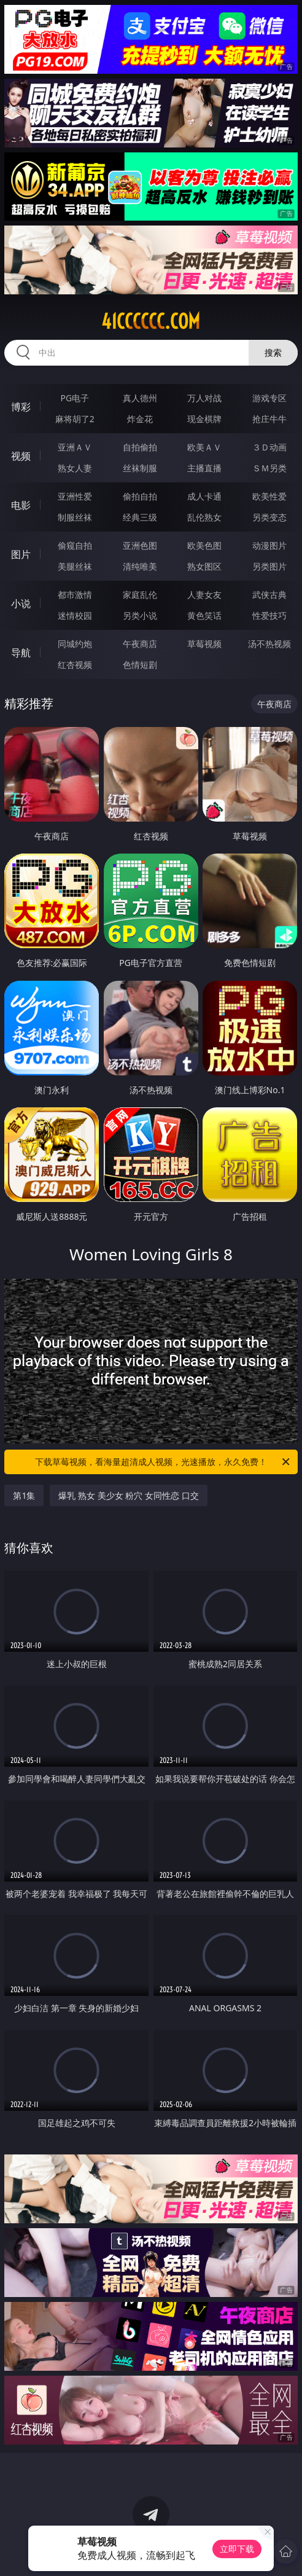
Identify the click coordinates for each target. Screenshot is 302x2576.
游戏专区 (269, 398)
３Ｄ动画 (269, 447)
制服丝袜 (75, 517)
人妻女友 (204, 594)
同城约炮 (75, 644)
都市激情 (75, 594)
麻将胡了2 (75, 419)
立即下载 (237, 2548)
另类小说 (140, 615)
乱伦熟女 (204, 517)
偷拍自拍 (140, 496)
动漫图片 (269, 545)
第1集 (24, 1495)
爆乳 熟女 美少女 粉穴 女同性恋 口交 (128, 1495)
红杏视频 (75, 664)
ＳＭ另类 (269, 468)
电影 (21, 505)
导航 (21, 652)
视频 (21, 456)
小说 (21, 603)
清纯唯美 (140, 566)
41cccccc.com (150, 321)
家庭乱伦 (140, 594)
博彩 (21, 407)
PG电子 (74, 398)
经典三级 (140, 517)
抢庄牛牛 (269, 419)
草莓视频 (204, 644)
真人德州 (140, 398)
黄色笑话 (204, 615)
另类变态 (269, 517)
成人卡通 (204, 496)
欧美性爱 (269, 496)
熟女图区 (204, 566)
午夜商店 (140, 644)
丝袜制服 (140, 468)
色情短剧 (140, 664)
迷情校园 (75, 615)
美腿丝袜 (75, 566)
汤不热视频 (269, 644)
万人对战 (204, 398)
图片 (21, 554)
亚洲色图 (140, 545)
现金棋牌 (204, 419)
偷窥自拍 (75, 545)
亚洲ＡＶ (75, 447)
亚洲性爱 (75, 496)
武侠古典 (269, 594)
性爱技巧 (269, 615)
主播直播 (204, 468)
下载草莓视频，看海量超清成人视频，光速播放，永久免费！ (163, 1462)
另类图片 (269, 566)
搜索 (273, 352)
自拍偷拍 (140, 447)
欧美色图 (204, 545)
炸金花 (140, 419)
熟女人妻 (75, 468)
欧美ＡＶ (204, 447)
